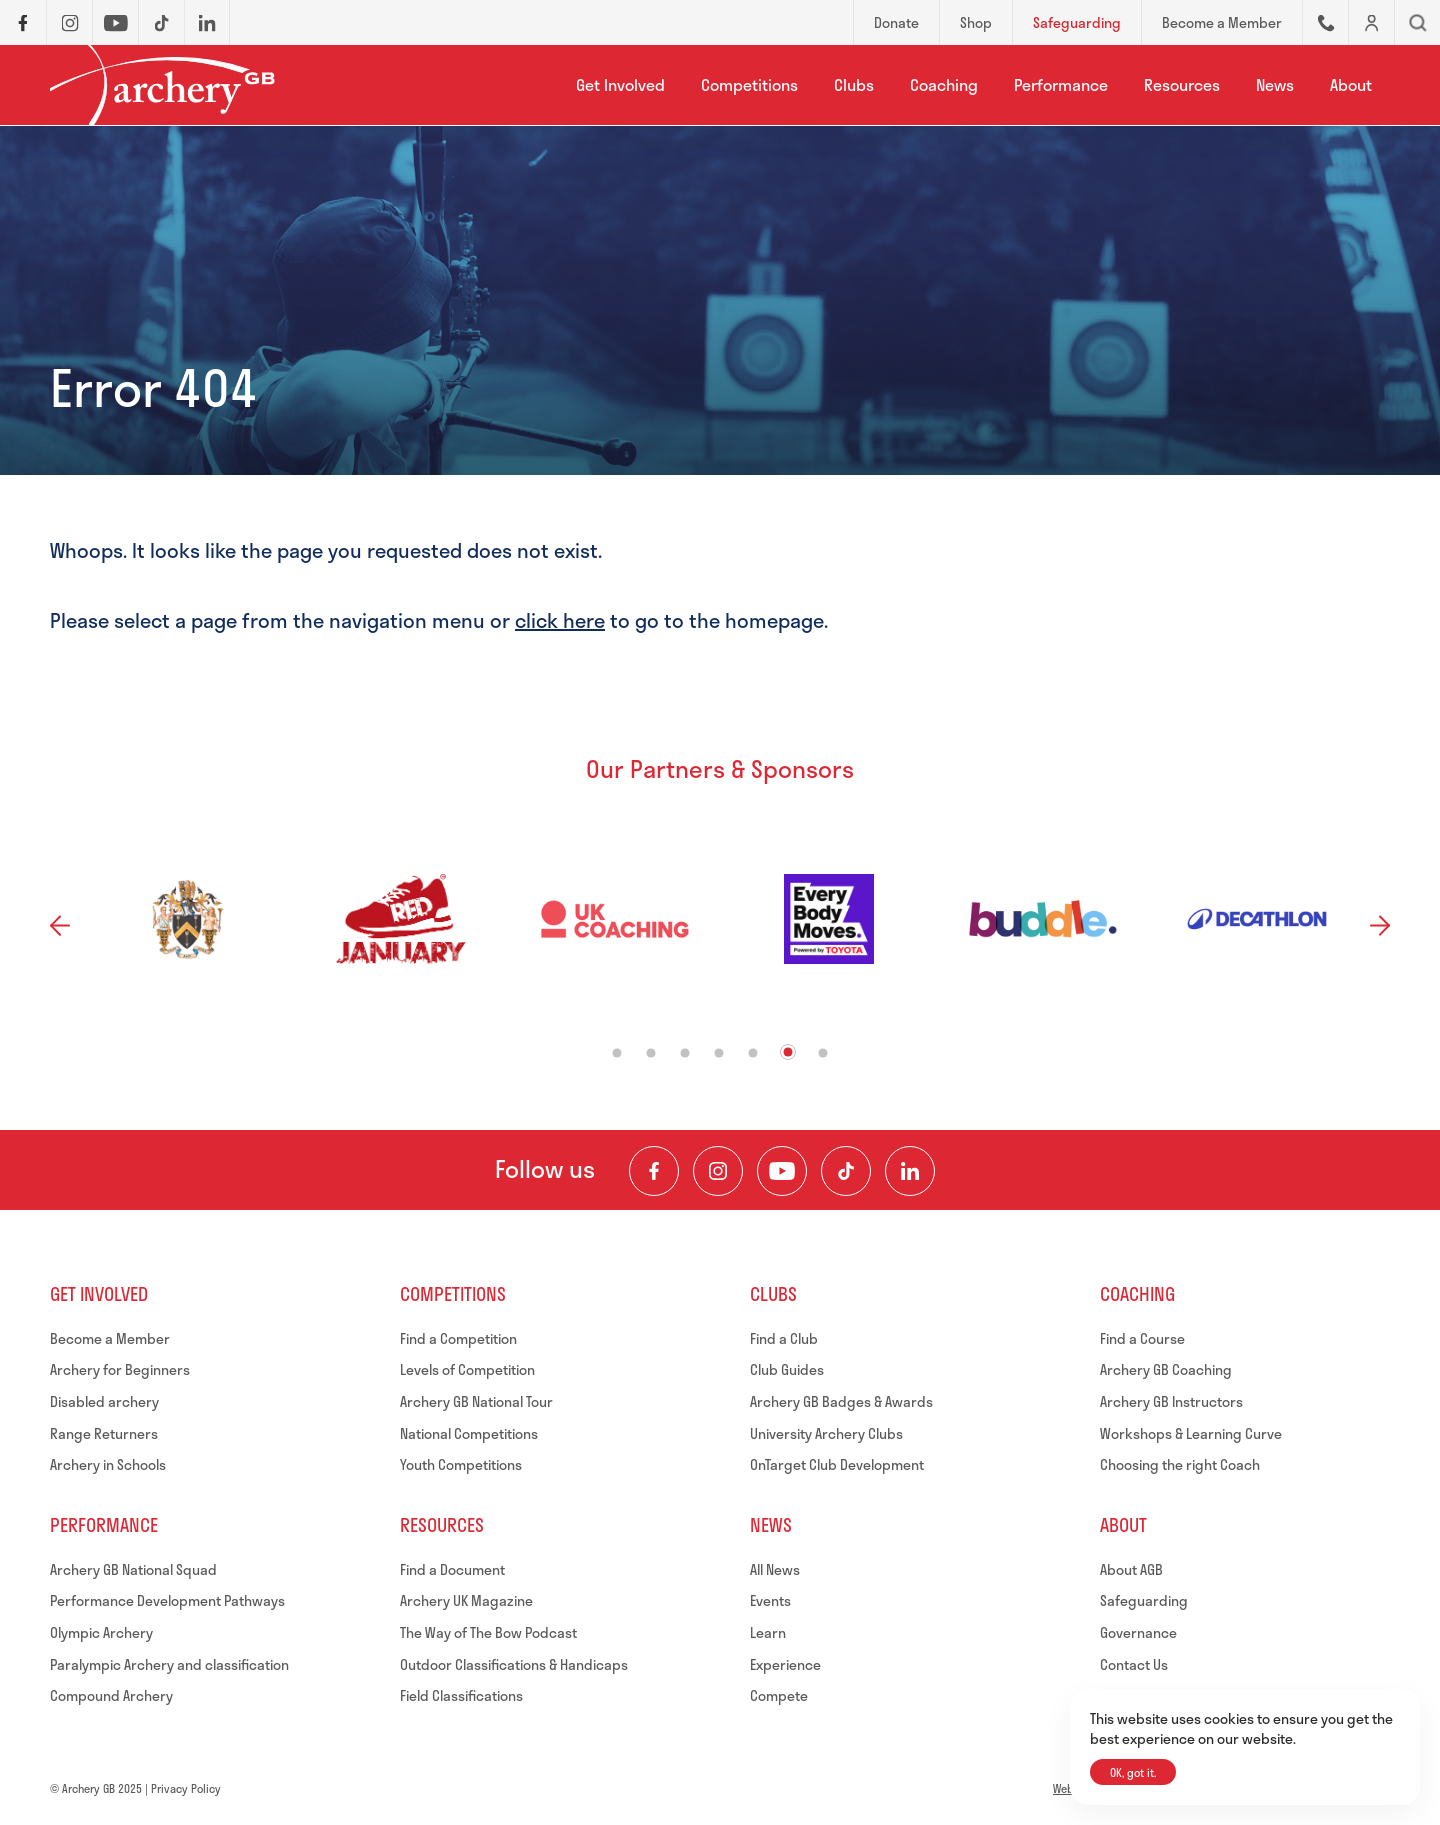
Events (770, 1600)
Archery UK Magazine (466, 1600)
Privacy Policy (186, 1788)
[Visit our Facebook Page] (654, 1171)
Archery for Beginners (120, 1369)
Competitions (749, 84)
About (1351, 84)
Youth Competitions (461, 1464)
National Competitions (469, 1433)
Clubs (854, 84)
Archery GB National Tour (476, 1401)
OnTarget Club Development (837, 1464)
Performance (1061, 84)
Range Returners (104, 1433)
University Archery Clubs (826, 1433)
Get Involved (620, 84)
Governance (1138, 1632)
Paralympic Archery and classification (169, 1664)
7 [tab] (823, 1052)
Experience (785, 1664)
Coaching (944, 84)
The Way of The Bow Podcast (488, 1632)
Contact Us (1134, 1664)
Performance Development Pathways (167, 1600)
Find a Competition (458, 1338)
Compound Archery (111, 1695)
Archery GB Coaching (1166, 1369)
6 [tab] (788, 1051)
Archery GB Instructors (1171, 1401)
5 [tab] (753, 1052)
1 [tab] (617, 1052)
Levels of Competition (467, 1369)
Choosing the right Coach (1180, 1464)
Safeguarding (1144, 1600)
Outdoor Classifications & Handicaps (514, 1664)
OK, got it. (1133, 1772)
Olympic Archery (101, 1632)
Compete (779, 1695)
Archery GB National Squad (133, 1569)
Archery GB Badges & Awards (841, 1401)
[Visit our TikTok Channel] (846, 1171)
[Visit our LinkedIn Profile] (910, 1171)
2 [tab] (651, 1052)
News (1275, 84)
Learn (768, 1632)
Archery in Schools (108, 1464)
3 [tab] (685, 1052)
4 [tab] (719, 1052)
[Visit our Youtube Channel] (782, 1171)
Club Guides (787, 1369)
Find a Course (1142, 1338)
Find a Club (784, 1338)
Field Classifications (461, 1695)
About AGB (1131, 1569)
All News (775, 1569)
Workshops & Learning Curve (1191, 1433)
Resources (1182, 84)
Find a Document (452, 1569)
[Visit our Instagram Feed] (718, 1171)
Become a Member (110, 1338)
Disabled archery (104, 1401)
